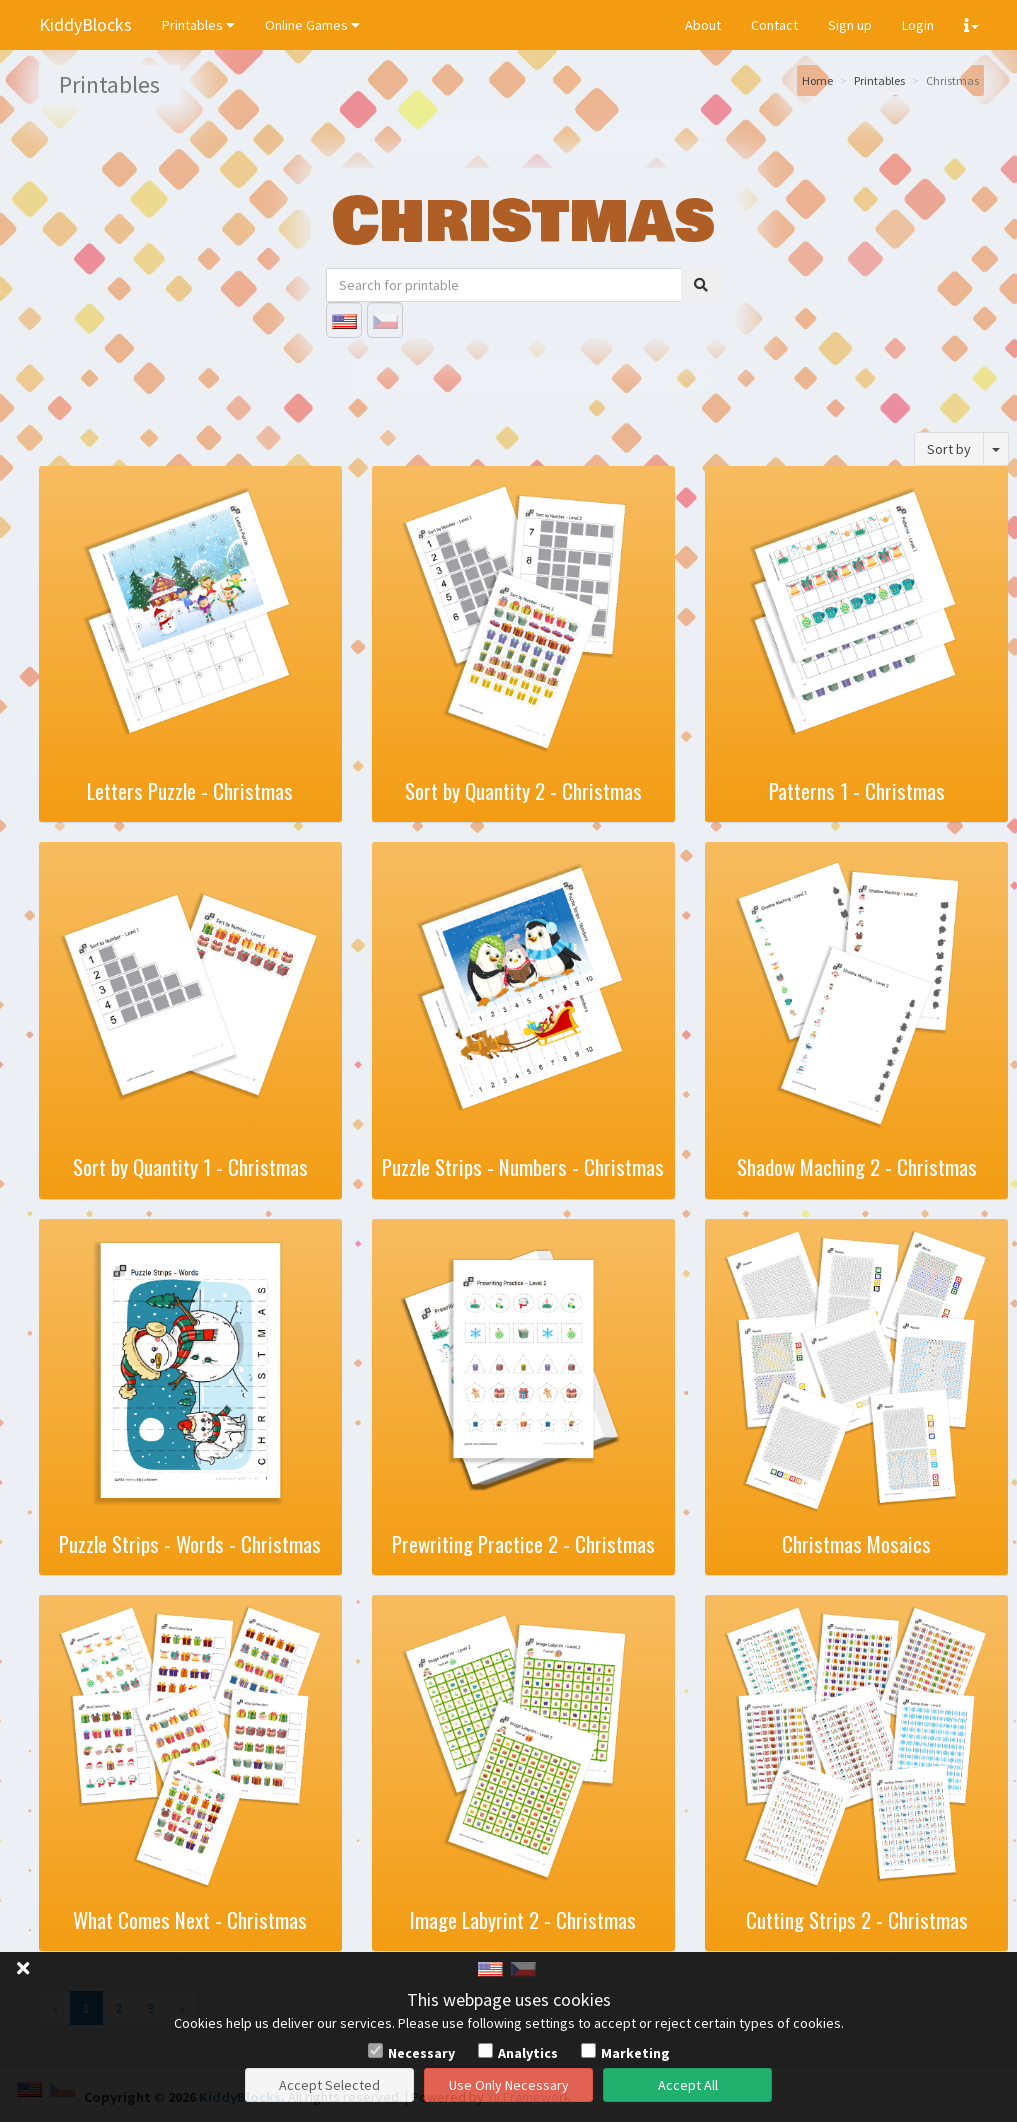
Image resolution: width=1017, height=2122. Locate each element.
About (703, 25)
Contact (774, 25)
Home (817, 80)
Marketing (635, 2053)
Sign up (850, 25)
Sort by (949, 449)
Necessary (421, 2053)
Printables (198, 25)
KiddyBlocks (85, 24)
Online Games (312, 25)
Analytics (528, 2053)
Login (918, 25)
